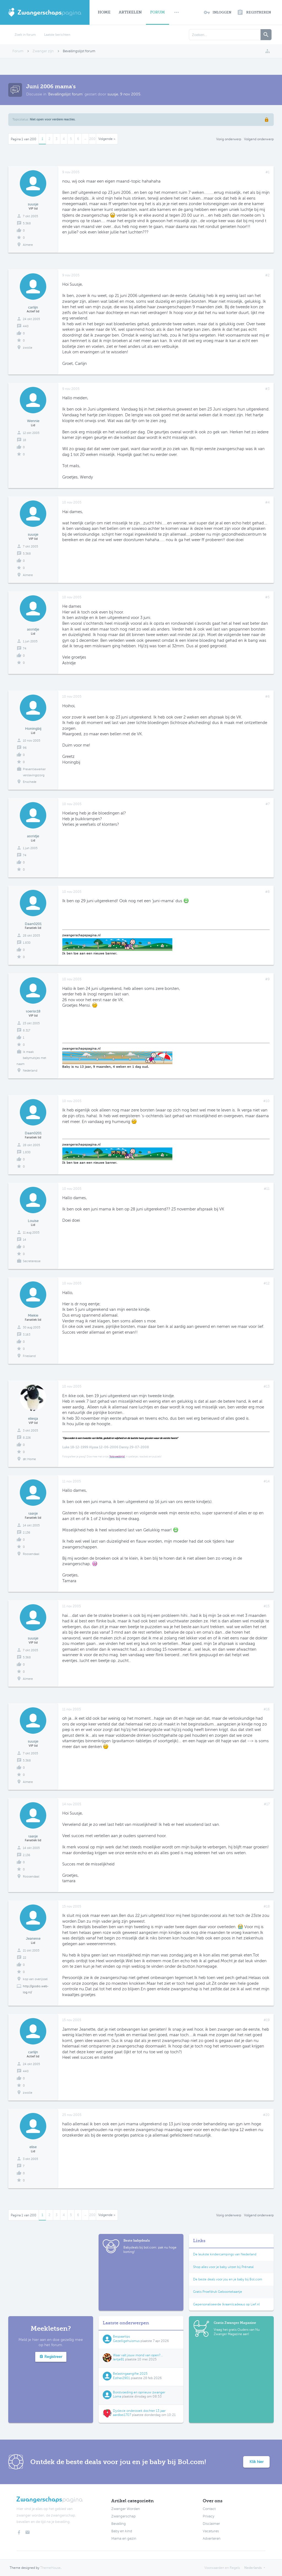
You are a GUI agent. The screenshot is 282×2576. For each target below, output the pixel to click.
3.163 (26, 1334)
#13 (267, 1386)
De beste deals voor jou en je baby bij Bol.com (227, 2279)
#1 (267, 172)
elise (33, 2147)
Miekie (33, 1315)
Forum (157, 12)
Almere (28, 245)
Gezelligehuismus (126, 2341)
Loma (117, 2396)
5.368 (27, 223)
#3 (267, 389)
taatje (33, 1513)
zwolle (27, 347)
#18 (267, 1906)
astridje (33, 629)
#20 (266, 2115)
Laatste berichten (57, 35)
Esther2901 (121, 2378)
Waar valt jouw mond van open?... (138, 2355)
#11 (267, 1189)
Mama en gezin (123, 2539)
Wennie (33, 421)
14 (24, 1240)
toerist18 (33, 1011)
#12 (267, 1283)
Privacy (208, 2516)
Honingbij (33, 728)
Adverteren (212, 2539)
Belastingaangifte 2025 (130, 2374)
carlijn (33, 307)
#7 (267, 804)
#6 (267, 696)
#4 (267, 502)
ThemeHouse (50, 2568)
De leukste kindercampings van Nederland (224, 2254)
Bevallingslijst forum (65, 94)
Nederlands (253, 2568)
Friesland (29, 1356)
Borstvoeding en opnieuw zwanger (139, 2392)
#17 (267, 1804)
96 (25, 748)
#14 (267, 1481)
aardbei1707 (122, 2415)
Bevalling (118, 2524)
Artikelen (130, 12)
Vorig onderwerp (228, 139)
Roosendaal (31, 1554)
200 (92, 139)
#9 (267, 979)
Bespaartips (121, 2336)
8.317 (26, 1030)
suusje (112, 94)
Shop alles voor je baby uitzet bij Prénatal (223, 2267)
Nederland (30, 1070)
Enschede (29, 782)
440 (26, 326)
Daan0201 (33, 924)
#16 (267, 1709)
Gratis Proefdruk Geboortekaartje (217, 2292)
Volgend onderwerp (259, 139)
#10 (266, 1101)
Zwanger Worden (125, 2509)
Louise (33, 1221)
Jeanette (33, 1938)
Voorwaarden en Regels (222, 2568)
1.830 (27, 943)
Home (104, 12)
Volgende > (106, 139)
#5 (267, 597)
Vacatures (211, 2531)
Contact (209, 2509)
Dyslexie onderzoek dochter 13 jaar (139, 2411)
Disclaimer (211, 2524)
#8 (267, 892)
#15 (267, 1606)
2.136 (26, 1532)
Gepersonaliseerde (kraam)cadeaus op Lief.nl (226, 2304)
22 (24, 1957)
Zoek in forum (25, 35)
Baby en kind (121, 2531)
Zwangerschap (123, 2516)
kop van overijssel (35, 1979)
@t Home (29, 1459)
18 (24, 440)
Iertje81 (118, 2359)
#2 (267, 275)
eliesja (33, 1418)
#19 (267, 2020)
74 (24, 648)
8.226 (27, 1438)
